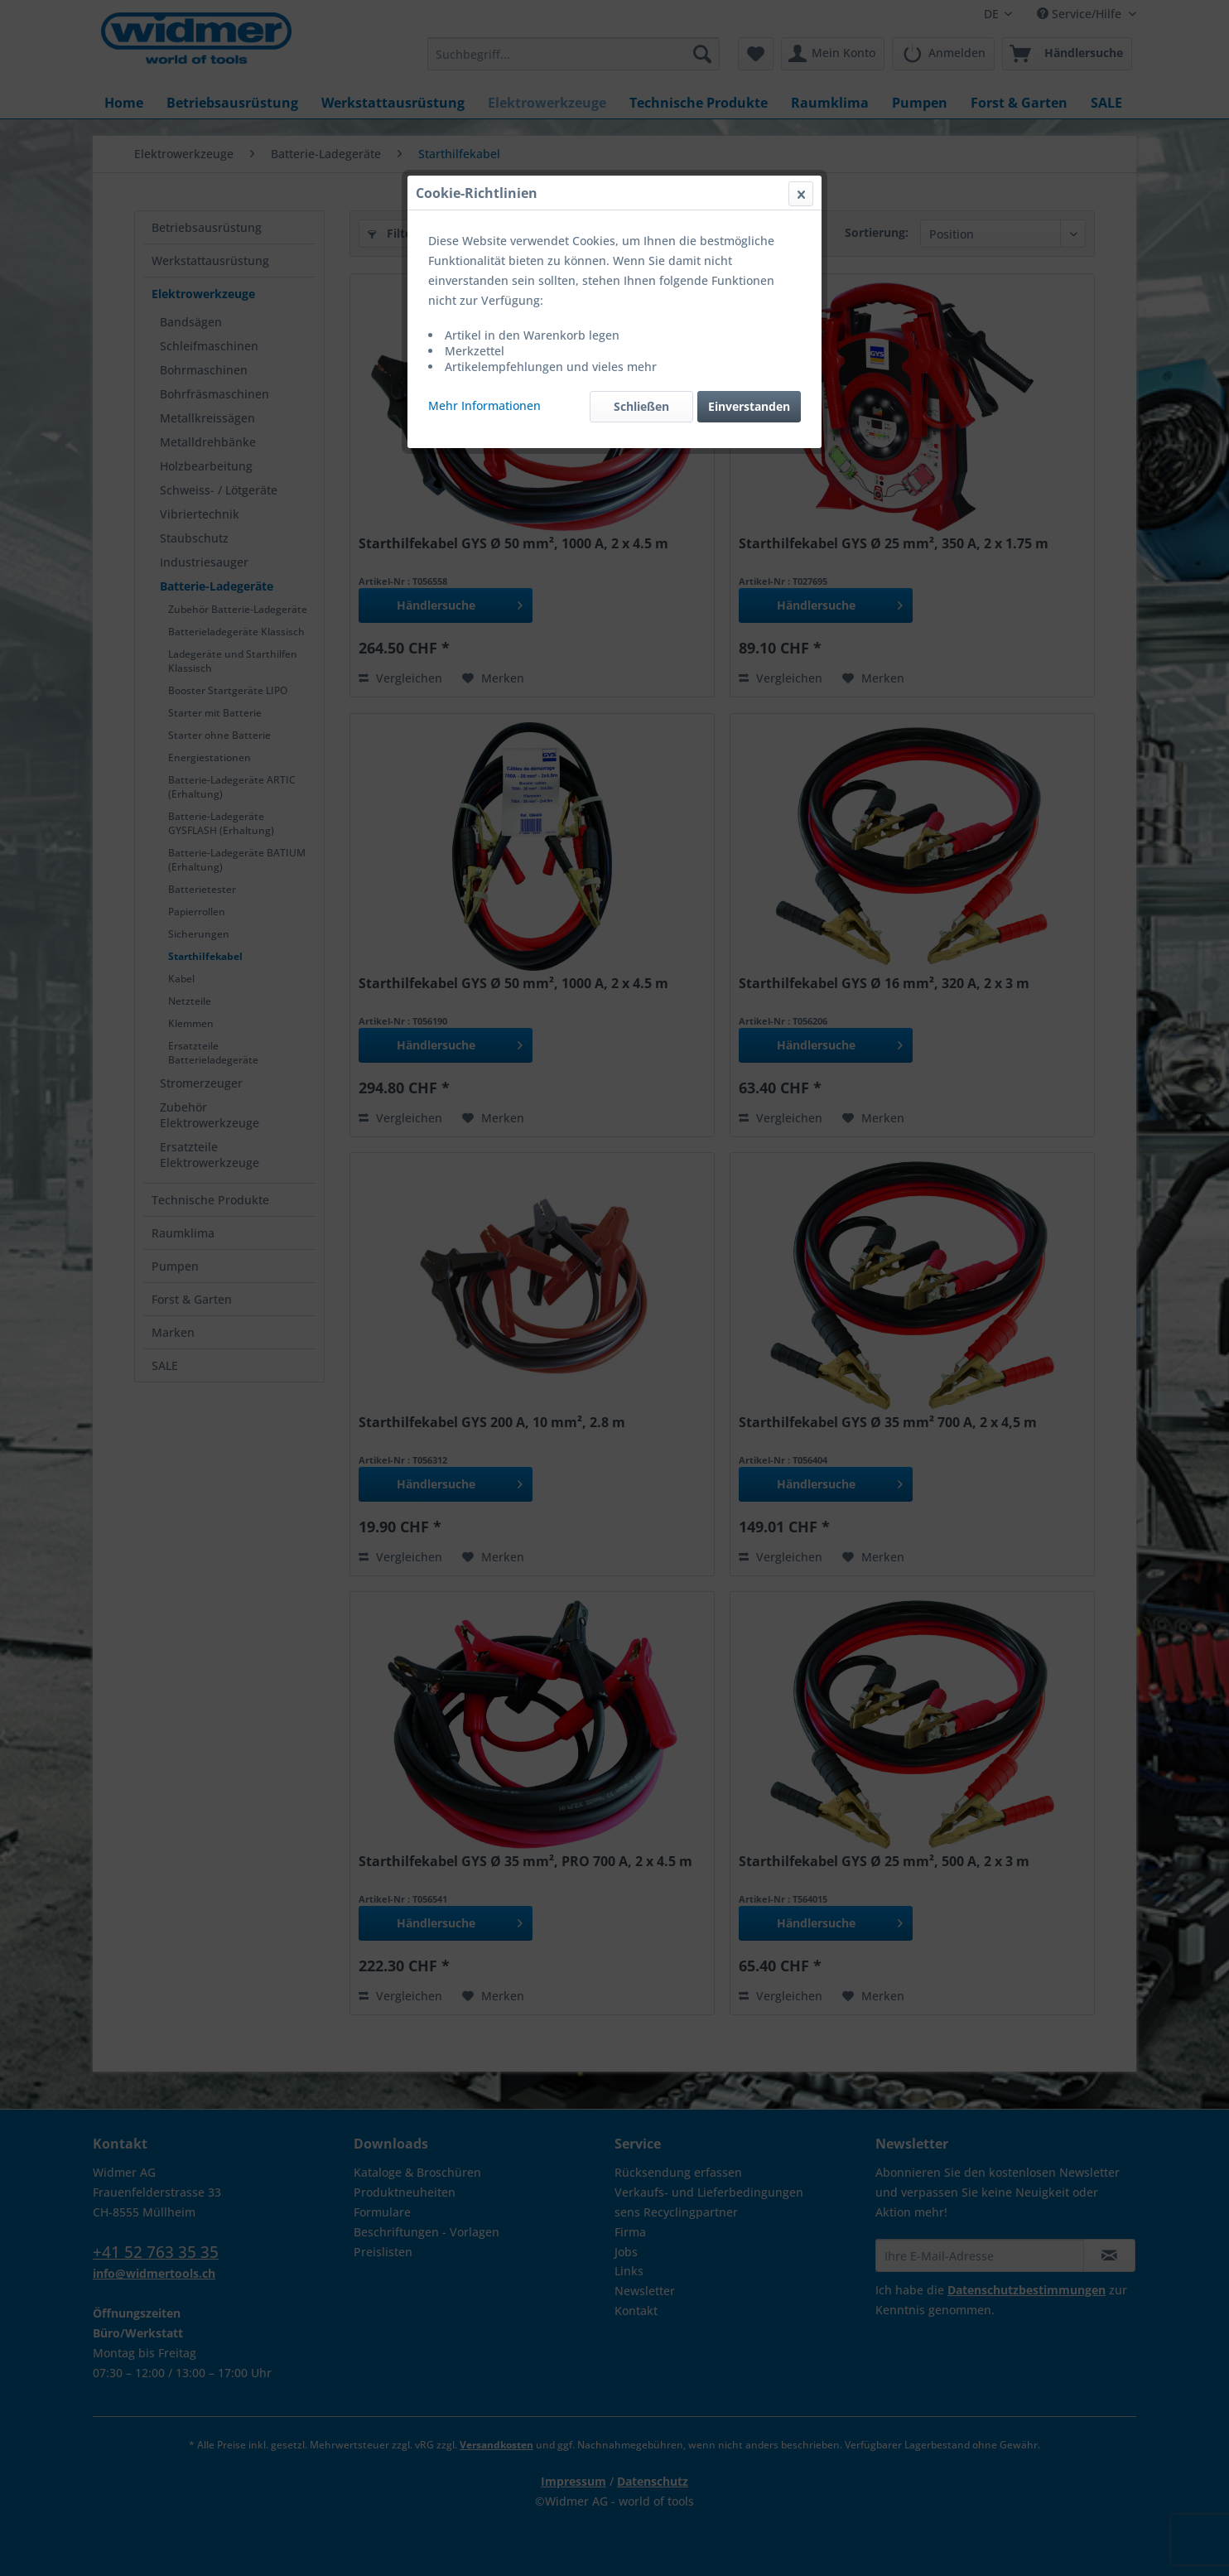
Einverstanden (749, 406)
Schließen (641, 406)
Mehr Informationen (484, 405)
